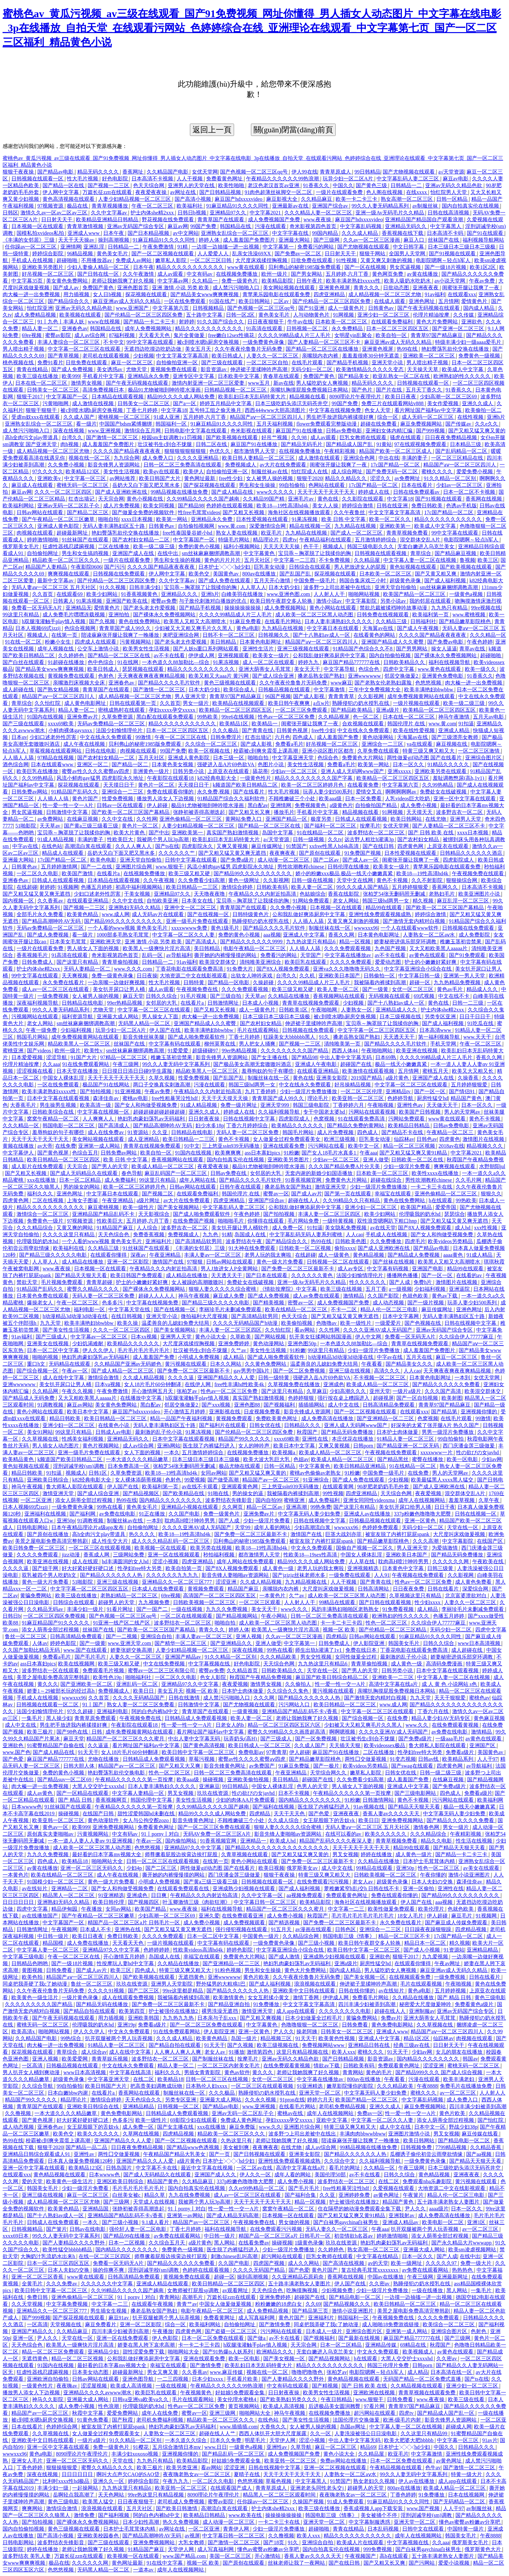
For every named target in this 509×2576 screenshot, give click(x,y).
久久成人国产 (79, 417)
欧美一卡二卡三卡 (357, 199)
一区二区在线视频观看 (187, 1616)
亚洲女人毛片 (27, 2460)
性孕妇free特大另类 (140, 1568)
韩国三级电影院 (311, 1105)
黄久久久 (47, 1684)
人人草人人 (253, 587)
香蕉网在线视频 (484, 499)
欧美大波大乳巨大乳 (267, 1459)
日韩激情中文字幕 (67, 812)
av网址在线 (183, 192)
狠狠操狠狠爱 (62, 2467)
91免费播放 (266, 2004)
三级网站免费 (129, 1554)
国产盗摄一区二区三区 (231, 2331)
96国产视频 (278, 696)
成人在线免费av (106, 1132)
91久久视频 (113, 587)
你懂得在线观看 (266, 1221)
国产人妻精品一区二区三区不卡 (325, 342)
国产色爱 (14, 1759)
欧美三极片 (40, 1732)
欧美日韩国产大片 (160, 478)
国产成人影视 (309, 696)
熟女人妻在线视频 (237, 533)
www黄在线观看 (246, 267)
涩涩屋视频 (94, 2386)
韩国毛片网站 (33, 1037)
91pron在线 (292, 2099)
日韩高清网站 (374, 1588)
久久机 (307, 975)
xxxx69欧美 (61, 723)
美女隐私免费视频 (346, 1227)
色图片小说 (271, 764)
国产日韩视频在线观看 (260, 2154)
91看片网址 (120, 1609)
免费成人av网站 (134, 260)
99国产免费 (203, 226)
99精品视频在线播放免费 (180, 492)
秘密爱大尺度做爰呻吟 (426, 2004)
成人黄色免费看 (474, 1582)
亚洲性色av (410, 1105)
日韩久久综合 (162, 996)
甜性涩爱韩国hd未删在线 (147, 1813)
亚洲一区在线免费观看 (123, 2338)
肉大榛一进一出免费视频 (32, 294)
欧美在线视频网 (77, 1663)
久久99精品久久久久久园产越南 (128, 2290)
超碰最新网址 (72, 533)
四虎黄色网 (411, 846)
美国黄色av (226, 573)
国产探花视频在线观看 (210, 485)
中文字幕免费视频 (67, 2304)
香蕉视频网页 (111, 1800)
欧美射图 (451, 1398)
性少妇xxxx (428, 1602)
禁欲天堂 (28, 1282)
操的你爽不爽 (109, 2270)
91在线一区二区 (24, 642)
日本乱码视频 (383, 2529)
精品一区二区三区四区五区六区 (285, 1725)
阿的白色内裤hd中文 (155, 1711)
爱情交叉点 (369, 791)
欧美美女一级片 (271, 655)
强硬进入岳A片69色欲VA (226, 764)
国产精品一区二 (130, 764)
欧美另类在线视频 (211, 1548)
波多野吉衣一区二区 (460, 812)
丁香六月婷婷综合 (247, 1125)
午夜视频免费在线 (197, 989)
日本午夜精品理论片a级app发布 (88, 1527)
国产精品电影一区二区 (464, 2140)
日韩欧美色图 (351, 1241)
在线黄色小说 (114, 1425)
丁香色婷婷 (30, 2467)
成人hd (463, 1227)
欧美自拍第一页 (184, 1568)
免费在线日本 (361, 1650)
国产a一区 (185, 403)
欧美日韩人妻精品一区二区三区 (259, 458)
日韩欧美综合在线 (53, 1112)
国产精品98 (191, 505)
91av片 (490, 2440)
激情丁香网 (306, 1997)
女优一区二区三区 (413, 989)
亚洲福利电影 (113, 1711)
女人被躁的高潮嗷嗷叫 (198, 1282)
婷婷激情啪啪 (43, 539)
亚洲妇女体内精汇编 (390, 430)
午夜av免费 (482, 281)
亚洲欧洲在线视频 (374, 2392)
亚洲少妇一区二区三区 (384, 315)
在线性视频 (471, 417)
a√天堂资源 (451, 172)
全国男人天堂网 (408, 253)
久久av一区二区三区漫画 (372, 240)
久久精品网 (45, 1391)
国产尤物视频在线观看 (409, 172)
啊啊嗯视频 (342, 1732)
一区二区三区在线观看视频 (100, 1548)
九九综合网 (127, 458)
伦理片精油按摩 (432, 315)
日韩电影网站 (33, 1527)
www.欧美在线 (246, 2515)
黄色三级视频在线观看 (230, 682)
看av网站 (305, 1330)
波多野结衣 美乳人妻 (27, 2556)
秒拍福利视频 (219, 1554)
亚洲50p (66, 1520)
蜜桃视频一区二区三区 (124, 417)
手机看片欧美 (243, 2379)
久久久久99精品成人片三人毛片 (295, 335)
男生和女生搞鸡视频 (86, 553)
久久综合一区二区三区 (211, 744)
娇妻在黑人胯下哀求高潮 (147, 2345)
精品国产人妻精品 (46, 567)
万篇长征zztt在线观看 (107, 192)
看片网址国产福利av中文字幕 (428, 410)
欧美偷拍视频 (297, 1323)
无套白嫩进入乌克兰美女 (426, 546)
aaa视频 (271, 934)
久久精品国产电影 (168, 172)
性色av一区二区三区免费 (287, 717)
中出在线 (389, 458)
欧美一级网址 (407, 2263)
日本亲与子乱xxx (217, 2018)
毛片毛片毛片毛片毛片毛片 (363, 1915)
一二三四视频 (173, 2379)
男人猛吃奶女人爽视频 (322, 383)
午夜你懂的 (433, 1875)
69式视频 (425, 996)
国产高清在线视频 (344, 2263)
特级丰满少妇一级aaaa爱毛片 (469, 342)
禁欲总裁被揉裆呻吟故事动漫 (394, 608)
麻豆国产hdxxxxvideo (239, 199)
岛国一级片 (244, 2038)
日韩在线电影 (101, 751)
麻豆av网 (178, 226)
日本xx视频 (144, 1336)
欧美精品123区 (83, 471)
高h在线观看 (394, 2556)
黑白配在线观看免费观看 (165, 717)
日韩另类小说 (189, 771)
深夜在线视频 (69, 430)
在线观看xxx (462, 294)
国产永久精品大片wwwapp (462, 2242)
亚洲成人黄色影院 (58, 526)
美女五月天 (198, 349)
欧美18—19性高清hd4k (283, 505)
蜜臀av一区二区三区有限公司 (162, 1670)
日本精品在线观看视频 (118, 396)
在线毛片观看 (308, 362)
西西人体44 (345, 1050)
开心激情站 (268, 2556)
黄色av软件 (237, 2072)
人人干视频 (190, 178)
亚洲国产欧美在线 (127, 601)
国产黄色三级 (372, 185)
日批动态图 (396, 287)
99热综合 (71, 2038)
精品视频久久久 (485, 1146)
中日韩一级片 (53, 1936)
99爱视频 (194, 1479)
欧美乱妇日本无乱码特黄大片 (252, 396)
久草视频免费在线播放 (294, 1384)
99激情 (143, 737)
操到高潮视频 (114, 240)
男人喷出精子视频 (24, 349)
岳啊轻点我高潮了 (74, 2494)
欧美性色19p (108, 1677)
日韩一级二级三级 (441, 1772)
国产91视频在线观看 (453, 253)
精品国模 (54, 1943)
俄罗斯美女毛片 (21, 546)
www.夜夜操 (318, 219)
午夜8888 (427, 2086)
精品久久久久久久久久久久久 (190, 267)
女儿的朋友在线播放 (460, 2052)
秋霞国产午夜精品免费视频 (261, 1677)
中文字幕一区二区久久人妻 (184, 934)
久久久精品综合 (35, 1227)
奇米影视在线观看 (251, 430)
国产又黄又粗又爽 (436, 573)
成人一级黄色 (334, 1255)
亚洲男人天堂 (466, 819)
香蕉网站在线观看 (139, 2093)
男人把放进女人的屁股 (360, 567)
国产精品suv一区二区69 (65, 1779)
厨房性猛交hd (432, 1098)
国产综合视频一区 (38, 1370)
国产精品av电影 (56, 172)
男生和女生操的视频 (178, 560)
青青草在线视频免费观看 (311, 1003)
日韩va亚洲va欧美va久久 (141, 2399)
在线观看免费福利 (392, 321)
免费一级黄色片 (240, 281)
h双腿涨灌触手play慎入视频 (54, 621)
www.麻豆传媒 (227, 2372)
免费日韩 (38, 2297)
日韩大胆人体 (79, 1766)
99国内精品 (325, 233)
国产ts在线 (167, 846)
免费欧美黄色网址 (277, 1418)
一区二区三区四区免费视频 (55, 1616)
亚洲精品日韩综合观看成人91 (37, 2154)
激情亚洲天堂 (331, 1187)
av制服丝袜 (425, 206)
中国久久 (343, 185)
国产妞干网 (45, 1568)
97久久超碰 (80, 1711)
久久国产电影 (184, 1514)
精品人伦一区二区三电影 (389, 1309)
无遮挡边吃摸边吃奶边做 (153, 349)
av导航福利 (179, 955)
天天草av (50, 825)
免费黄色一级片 (46, 1221)
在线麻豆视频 (83, 819)
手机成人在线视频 (32, 260)
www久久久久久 (275, 492)
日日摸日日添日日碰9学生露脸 (137, 1071)
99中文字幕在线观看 (151, 342)
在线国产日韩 (98, 1813)
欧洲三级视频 (340, 1139)
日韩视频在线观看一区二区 (48, 1704)
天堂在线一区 (463, 1527)
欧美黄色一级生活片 (35, 1997)
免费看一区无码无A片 (37, 608)
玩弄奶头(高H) (241, 1738)
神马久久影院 (48, 2399)
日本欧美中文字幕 (239, 376)
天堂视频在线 (66, 2324)
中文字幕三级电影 (24, 1956)
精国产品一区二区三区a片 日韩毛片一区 (134, 1922)
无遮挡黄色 (191, 1977)
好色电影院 (115, 178)
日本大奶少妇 (284, 587)
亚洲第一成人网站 (99, 1146)
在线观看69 (70, 594)
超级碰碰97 (205, 1050)
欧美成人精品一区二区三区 (163, 1166)
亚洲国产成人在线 (133, 553)
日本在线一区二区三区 (41, 383)
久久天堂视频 (27, 2304)
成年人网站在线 (198, 1180)
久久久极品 (226, 730)
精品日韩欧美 (65, 1418)
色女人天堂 (378, 410)
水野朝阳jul (492, 1166)
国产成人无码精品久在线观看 (84, 1173)
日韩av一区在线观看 (120, 805)
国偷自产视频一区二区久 (365, 1548)
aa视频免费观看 (304, 1895)
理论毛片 (318, 1098)
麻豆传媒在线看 (480, 2133)
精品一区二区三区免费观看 (53, 2351)
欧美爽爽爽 (228, 1152)
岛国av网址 (353, 2426)
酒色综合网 (16, 764)
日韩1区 (98, 1473)
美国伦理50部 (331, 2174)
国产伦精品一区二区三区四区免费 (332, 301)
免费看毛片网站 (371, 1997)
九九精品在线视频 (355, 526)
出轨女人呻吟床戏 (252, 975)
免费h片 (423, 1282)
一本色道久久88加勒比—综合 (176, 662)
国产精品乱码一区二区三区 (234, 2454)
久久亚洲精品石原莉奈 (298, 2277)
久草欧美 (241, 1336)
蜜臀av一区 (276, 1193)
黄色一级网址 (244, 880)
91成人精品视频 (56, 839)
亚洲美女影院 (332, 1078)
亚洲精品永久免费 (149, 376)
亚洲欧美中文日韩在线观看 (304, 1990)
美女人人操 (326, 505)
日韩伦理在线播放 (349, 866)
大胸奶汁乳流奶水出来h (48, 2256)
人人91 (382, 1575)
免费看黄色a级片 (475, 2004)
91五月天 (282, 1929)
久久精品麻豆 (317, 199)
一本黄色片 (273, 1595)
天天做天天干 (443, 1105)
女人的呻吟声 (254, 1445)
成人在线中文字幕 (64, 1377)
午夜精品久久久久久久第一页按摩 (134, 1779)
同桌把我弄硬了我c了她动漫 (35, 1984)
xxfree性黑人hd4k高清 (334, 846)
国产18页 (274, 2542)
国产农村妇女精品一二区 (141, 539)
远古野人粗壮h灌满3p (369, 839)
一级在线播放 (428, 2290)
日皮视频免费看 (262, 1411)
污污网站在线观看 (453, 1800)
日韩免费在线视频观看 (383, 614)
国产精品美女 (354, 376)
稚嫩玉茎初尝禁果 (461, 941)
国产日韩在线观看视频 (385, 1602)
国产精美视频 (269, 1302)
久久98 (299, 437)
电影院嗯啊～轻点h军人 (444, 260)
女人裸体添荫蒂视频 (139, 1479)
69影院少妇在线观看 (194, 2120)
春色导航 (131, 1173)
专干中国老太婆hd (324, 1112)
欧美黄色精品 (83, 914)
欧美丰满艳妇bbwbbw (429, 689)
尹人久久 (283, 2031)
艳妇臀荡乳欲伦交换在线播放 (455, 349)
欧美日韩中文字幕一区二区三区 (199, 1752)
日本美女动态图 (91, 2372)
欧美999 (71, 376)
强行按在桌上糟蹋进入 (344, 1398)
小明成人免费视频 (199, 1357)
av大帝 (45, 1146)
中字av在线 (25, 846)
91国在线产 (222, 301)
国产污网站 (422, 2563)
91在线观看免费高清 (362, 1118)
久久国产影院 (383, 1296)
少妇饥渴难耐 (88, 1343)
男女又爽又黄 (163, 2372)
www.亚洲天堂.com (130, 1643)
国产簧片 (56, 2229)
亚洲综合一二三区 (383, 744)
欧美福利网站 (19, 505)
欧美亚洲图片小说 (479, 894)
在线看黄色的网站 (375, 635)
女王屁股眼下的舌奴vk (329, 1820)
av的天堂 (378, 2263)
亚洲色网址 (422, 301)
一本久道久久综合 (186, 2440)
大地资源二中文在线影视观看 (194, 975)
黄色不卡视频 (393, 880)
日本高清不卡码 (446, 233)
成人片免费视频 (122, 505)
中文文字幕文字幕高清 (182, 355)
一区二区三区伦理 (362, 1091)
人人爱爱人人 (213, 253)
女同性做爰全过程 (356, 1657)
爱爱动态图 (388, 962)
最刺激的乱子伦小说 (159, 1432)
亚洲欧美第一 (395, 526)
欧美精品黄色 (19, 1459)
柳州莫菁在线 (220, 1043)
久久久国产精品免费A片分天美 (344, 1166)
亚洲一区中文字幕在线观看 (465, 798)
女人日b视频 (108, 294)
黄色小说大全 (211, 1336)
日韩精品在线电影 (83, 1003)
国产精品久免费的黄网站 (356, 1125)
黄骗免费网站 (36, 1595)
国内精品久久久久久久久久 (171, 1500)
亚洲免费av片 (83, 717)
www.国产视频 (423, 2508)
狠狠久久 (491, 1193)
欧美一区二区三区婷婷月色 (313, 785)
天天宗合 (78, 1166)
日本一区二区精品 (80, 1180)
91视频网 (68, 887)
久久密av (380, 2283)
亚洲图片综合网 (134, 866)
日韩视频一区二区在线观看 (338, 1261)
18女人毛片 (411, 1915)
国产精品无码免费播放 (347, 1432)
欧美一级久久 (481, 669)
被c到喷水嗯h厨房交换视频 (208, 342)
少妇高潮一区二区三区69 (449, 396)
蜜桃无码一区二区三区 (83, 485)
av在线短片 (35, 1888)
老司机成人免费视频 (181, 2501)
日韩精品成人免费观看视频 (196, 1718)
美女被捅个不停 (379, 2515)
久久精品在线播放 (289, 996)
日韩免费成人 (38, 962)
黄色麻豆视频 (489, 1718)
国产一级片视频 (426, 1302)
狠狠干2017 (30, 396)
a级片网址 (149, 1200)
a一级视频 (400, 1289)
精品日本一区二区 (425, 1943)
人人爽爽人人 (98, 1118)
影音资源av (214, 369)
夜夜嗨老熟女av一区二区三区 (197, 2474)
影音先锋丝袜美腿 (144, 1037)
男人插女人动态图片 (56, 1445)
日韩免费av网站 (30, 791)
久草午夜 (489, 1500)
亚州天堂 (379, 1391)
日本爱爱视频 (27, 1057)
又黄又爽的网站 (75, 1227)
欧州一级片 (275, 274)
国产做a (257, 2338)
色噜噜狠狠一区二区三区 (310, 2024)
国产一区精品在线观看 (83, 1793)
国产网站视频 (271, 1336)
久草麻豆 (316, 1391)
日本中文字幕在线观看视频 (59, 1098)
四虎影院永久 (198, 846)
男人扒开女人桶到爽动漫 (32, 2072)
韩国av (470, 2059)
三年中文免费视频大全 (375, 689)
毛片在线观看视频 (421, 1984)
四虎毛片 (415, 1241)
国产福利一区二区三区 (330, 825)
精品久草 (155, 2195)
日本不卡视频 (294, 1793)
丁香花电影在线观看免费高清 (189, 969)
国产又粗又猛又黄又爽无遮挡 (232, 853)
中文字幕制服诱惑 (370, 2522)
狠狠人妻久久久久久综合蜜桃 (223, 1289)
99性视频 (333, 1493)
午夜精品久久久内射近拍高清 (263, 894)
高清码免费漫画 (445, 1663)
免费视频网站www (324, 2045)
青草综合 (421, 553)
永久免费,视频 (214, 791)
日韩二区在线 (212, 444)
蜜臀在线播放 (428, 1459)
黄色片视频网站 (101, 1445)
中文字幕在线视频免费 (335, 410)
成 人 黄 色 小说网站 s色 (450, 1684)
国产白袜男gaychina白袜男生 (346, 2222)
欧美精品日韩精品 (409, 1125)
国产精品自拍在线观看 (90, 2011)
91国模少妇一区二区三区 (56, 1881)
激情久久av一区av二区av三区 (54, 212)
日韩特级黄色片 (251, 914)
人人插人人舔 (19, 757)
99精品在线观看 (337, 1602)
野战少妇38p (463, 2127)
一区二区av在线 (255, 2168)
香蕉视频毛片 (33, 955)
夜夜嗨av (67, 2386)
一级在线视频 (187, 1609)
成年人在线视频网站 (422, 1500)
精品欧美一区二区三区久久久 (66, 560)
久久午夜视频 (159, 880)
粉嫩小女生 (58, 642)
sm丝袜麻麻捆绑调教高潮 (211, 553)
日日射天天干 (57, 219)
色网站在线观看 (327, 485)
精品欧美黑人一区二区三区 (79, 1043)
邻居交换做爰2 (401, 676)
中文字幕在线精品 (377, 2256)
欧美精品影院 (278, 281)
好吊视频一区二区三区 (48, 274)
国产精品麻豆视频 (456, 553)
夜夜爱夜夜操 (151, 192)
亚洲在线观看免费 (284, 1146)
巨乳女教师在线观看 (364, 437)
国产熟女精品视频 (58, 689)
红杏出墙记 (82, 499)
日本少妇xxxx (208, 2379)
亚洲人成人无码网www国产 (353, 771)
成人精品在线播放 (83, 1261)
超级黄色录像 (406, 580)
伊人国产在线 (165, 1030)
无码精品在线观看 (70, 1364)
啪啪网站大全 (108, 1861)
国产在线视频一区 (208, 914)
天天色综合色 (114, 1234)
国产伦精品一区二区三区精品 (393, 1629)
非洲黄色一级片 (151, 771)
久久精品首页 (243, 1670)
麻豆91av (119, 2317)
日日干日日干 (475, 1016)
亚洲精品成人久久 (397, 1009)
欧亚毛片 (272, 533)
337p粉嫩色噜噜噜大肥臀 (423, 1514)
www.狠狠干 (170, 866)
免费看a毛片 (289, 744)
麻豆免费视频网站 (421, 424)
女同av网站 (213, 1473)
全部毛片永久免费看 (41, 914)
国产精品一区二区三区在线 (119, 655)
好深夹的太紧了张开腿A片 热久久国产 (435, 1425)
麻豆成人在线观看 (32, 485)
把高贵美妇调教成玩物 (156, 2086)
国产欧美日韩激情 (177, 2508)
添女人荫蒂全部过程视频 (84, 1500)
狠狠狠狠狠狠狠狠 (185, 451)
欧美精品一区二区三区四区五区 (236, 710)
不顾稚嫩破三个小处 (292, 798)
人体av (39, 1643)
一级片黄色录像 (80, 1997)
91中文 (192, 1146)
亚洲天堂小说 (388, 362)
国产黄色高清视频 (204, 1745)
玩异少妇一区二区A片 (349, 178)
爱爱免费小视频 (475, 471)
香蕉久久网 (341, 934)
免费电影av (251, 1752)
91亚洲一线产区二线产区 (122, 1623)
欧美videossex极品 (385, 1745)
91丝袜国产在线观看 (86, 539)
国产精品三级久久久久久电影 (53, 1255)
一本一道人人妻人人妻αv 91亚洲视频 (90, 1841)
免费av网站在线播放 (344, 2460)
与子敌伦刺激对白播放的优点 (213, 601)
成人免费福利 (121, 1180)
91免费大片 (240, 969)
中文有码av (200, 274)
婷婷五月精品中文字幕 (226, 403)
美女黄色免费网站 (67, 281)
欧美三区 (488, 560)
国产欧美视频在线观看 (232, 437)
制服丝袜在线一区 (330, 928)
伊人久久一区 (256, 2174)
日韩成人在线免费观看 (53, 2222)
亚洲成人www (84, 233)
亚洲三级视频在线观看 (303, 648)
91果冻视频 (305, 519)
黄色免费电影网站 (392, 2024)
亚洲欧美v (49, 478)
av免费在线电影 (118, 1514)
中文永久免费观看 (312, 1548)
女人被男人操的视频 (270, 478)
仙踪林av (404, 1139)
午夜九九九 (176, 2481)
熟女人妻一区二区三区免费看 (141, 1704)
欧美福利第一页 (431, 614)
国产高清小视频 (193, 199)
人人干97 (487, 1759)
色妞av (301, 1459)
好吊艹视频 (275, 437)
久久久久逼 (181, 1377)
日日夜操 (147, 975)
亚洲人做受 (376, 1159)
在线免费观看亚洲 (243, 1915)
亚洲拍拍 (119, 614)
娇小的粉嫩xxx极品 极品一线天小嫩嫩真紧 (344, 873)
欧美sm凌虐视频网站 (472, 2249)
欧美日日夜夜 (401, 396)
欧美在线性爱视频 (414, 730)
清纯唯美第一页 (343, 1043)
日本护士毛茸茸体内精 (429, 1861)
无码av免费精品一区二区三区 (111, 723)
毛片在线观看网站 (258, 1030)
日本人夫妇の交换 (432, 1881)
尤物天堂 (137, 369)
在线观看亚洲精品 (88, 900)
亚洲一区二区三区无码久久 (92, 1868)
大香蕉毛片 (23, 1105)
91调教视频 (51, 1405)
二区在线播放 (114, 546)
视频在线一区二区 (89, 458)
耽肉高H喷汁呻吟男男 (191, 1520)
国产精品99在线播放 (127, 2236)
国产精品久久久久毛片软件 (170, 682)
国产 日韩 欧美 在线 (431, 832)
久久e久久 (487, 424)
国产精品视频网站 (237, 1616)
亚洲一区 (24, 2338)
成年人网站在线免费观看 (246, 1561)
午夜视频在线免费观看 (391, 1452)
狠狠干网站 (373, 253)
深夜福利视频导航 (38, 1003)
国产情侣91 (462, 1091)
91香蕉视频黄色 (140, 594)
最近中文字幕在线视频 (207, 2168)
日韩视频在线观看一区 (38, 178)
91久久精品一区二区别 (450, 478)
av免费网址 (407, 478)
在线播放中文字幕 (141, 1398)
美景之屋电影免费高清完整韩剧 (52, 1541)
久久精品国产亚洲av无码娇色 (128, 1364)
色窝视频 (325, 1118)
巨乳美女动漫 (270, 567)
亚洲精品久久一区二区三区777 (177, 1582)
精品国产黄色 (467, 1098)
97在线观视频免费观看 (421, 444)
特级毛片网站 (234, 539)
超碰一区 (420, 982)
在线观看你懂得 (109, 1255)
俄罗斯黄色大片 (483, 2549)
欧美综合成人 (239, 689)
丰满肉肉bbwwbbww (363, 2133)
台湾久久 (73, 437)
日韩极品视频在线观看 (284, 689)
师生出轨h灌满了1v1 (319, 1650)
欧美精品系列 (458, 1759)
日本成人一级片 (324, 2331)
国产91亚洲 (312, 308)
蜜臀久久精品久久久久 (93, 1289)
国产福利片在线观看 (223, 1425)
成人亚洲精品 (144, 1139)
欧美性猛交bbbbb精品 (68, 2249)
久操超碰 (264, 982)
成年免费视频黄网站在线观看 (421, 696)
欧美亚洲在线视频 (417, 1050)
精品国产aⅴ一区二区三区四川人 (267, 417)
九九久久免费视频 (227, 1609)
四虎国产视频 (269, 2263)
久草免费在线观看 (378, 751)
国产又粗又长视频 (244, 512)
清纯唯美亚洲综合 (261, 962)
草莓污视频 (202, 1759)
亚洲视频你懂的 (479, 1411)
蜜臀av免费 (164, 601)
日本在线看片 (417, 485)
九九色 (211, 1234)
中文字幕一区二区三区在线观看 (85, 349)
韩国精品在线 (236, 226)
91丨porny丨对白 (160, 1834)
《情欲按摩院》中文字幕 (289, 1289)
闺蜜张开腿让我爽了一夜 (471, 287)
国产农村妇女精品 (418, 839)
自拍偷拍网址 (43, 553)
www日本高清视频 (480, 1643)
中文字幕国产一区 (67, 396)
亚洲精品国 (96, 2208)
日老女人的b (230, 1725)
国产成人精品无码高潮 (233, 2215)
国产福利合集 (301, 2195)
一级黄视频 (245, 1711)
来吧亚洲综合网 (181, 635)
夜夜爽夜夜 (283, 853)
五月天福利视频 (275, 424)
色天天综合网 (149, 185)
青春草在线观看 (282, 376)
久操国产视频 (308, 2501)
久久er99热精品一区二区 (257, 2188)
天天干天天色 (290, 1813)
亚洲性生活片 (258, 648)
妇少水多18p (209, 1125)
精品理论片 (266, 539)
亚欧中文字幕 (332, 2120)
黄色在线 (328, 499)
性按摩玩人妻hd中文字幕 (126, 1963)
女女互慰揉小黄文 (269, 1997)
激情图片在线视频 (484, 1139)
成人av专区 (351, 1268)
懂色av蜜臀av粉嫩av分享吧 (470, 2522)
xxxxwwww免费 (189, 928)
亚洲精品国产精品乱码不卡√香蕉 (300, 1711)
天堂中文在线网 (355, 880)
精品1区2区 (417, 2038)
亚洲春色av (74, 328)
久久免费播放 (386, 1241)
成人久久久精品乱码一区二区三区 (171, 1541)
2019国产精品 (367, 1078)
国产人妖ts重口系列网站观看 (206, 648)
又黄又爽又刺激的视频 (387, 260)
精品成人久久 (482, 989)
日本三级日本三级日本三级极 (462, 246)
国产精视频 (325, 2386)
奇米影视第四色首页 (314, 226)
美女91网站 (40, 1432)
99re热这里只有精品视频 (156, 2494)
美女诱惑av (110, 369)
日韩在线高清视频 (449, 212)
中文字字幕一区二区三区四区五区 (377, 1030)
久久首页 (43, 594)
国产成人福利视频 (445, 580)
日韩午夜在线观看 (240, 1187)
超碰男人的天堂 (117, 1602)
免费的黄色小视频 (199, 546)
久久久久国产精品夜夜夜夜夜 (127, 451)
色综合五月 (85, 1152)
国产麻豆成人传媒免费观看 (457, 1922)
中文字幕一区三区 (85, 478)
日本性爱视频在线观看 (262, 519)
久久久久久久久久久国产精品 (295, 1050)
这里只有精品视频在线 (302, 2052)
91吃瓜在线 (481, 1023)
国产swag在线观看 (412, 1766)
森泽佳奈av (106, 1098)
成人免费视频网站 (285, 608)
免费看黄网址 (220, 2317)
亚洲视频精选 (363, 1568)
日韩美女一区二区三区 (53, 390)
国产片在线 (389, 390)
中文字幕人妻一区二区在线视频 (420, 560)
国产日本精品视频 (149, 233)
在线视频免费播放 (237, 274)
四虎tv (289, 539)
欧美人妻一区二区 (312, 887)
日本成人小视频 (261, 1003)
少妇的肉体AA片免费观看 (246, 1800)
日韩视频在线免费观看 (119, 573)
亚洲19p (127, 2024)
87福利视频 (122, 335)
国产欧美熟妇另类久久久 (289, 2399)
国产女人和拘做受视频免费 (146, 1105)
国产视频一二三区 (109, 185)
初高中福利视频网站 (140, 887)
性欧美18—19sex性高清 (310, 1554)
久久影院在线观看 (363, 499)
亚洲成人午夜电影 (316, 1064)
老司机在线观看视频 (106, 355)
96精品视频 (80, 253)
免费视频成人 (241, 464)
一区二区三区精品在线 (457, 458)
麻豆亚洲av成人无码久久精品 (127, 301)
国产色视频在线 (423, 1323)
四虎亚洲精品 (330, 294)
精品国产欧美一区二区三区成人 (396, 451)
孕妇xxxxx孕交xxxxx (173, 710)
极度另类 (322, 819)
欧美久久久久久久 (386, 1834)
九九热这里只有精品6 (311, 941)
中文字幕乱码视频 (361, 226)
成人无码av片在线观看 (158, 914)
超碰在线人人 (304, 1200)
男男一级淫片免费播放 (448, 1432)
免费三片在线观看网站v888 (393, 403)
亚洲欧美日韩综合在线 (93, 2106)
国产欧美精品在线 (184, 1493)
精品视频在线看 (308, 396)
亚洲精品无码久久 (406, 226)
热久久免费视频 (181, 2522)
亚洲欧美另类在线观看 (441, 771)
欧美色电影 (104, 860)
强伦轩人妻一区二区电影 (138, 2229)
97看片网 (375, 2406)
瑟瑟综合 (454, 1214)
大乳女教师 (191, 2542)
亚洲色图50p (302, 1343)
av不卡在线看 (170, 655)
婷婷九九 (309, 662)
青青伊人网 (236, 2529)
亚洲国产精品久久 (32, 2331)
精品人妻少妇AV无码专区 (441, 1718)
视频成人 (334, 546)
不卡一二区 (344, 1309)
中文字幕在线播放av (348, 955)
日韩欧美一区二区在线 (417, 1159)
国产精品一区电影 (229, 982)
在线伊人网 (198, 1384)
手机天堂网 (443, 1043)
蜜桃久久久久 (437, 471)
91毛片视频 (194, 996)
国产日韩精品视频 (220, 192)
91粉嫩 (291, 1152)
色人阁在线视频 (385, 192)
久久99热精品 (38, 778)
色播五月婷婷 (97, 887)
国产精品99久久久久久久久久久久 (253, 873)
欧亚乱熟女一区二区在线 (402, 376)
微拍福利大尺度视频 (205, 1316)
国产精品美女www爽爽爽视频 (205, 294)
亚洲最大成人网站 (118, 1016)
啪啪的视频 (45, 1357)
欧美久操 (128, 1323)
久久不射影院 (427, 880)
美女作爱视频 (443, 403)
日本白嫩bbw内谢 (68, 2093)
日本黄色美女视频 (173, 764)
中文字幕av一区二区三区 (99, 1336)
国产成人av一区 (361, 860)
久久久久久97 (442, 2263)
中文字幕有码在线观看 (175, 1043)
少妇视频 (143, 355)
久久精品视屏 (334, 717)
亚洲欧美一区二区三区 (429, 355)
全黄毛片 (33, 2283)
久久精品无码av (45, 1609)
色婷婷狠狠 (301, 1398)
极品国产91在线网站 (106, 1084)
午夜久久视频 (78, 1391)
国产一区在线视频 (365, 267)
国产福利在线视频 (274, 1806)
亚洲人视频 (249, 1636)
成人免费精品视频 (35, 315)
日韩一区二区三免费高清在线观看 (183, 464)
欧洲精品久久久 (275, 2351)
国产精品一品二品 (87, 2147)
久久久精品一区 (488, 635)
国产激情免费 (275, 2324)
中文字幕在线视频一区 (103, 1112)
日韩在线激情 (184, 1697)
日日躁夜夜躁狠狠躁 (428, 1929)
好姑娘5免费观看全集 (240, 2392)
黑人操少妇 (59, 1718)
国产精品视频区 (141, 1493)
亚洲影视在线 (225, 1411)
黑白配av (258, 805)
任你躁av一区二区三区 (31, 246)
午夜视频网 (64, 1929)
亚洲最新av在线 (290, 206)
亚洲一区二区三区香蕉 (38, 2277)
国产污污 (114, 567)
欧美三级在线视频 (341, 1289)
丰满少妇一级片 (86, 1609)
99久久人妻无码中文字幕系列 (176, 1064)
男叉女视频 (181, 1793)
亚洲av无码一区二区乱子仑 (69, 505)
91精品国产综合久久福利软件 (231, 798)
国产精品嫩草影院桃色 (465, 621)
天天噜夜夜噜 (210, 894)
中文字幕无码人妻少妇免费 (309, 1514)
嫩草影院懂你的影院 (351, 2086)
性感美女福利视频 (83, 1439)
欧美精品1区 (234, 723)
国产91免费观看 (468, 955)
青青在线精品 (33, 369)
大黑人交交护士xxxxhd (98, 1786)
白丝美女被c (127, 2195)
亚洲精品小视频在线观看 (190, 1507)
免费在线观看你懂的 (171, 791)
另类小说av (393, 601)
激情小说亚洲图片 (469, 1875)
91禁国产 (296, 846)
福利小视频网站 (242, 546)
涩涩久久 (381, 478)
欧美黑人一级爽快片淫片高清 (157, 948)
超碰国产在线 (356, 1064)
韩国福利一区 (171, 424)
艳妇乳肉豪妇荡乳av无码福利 (152, 1118)
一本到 (462, 1377)
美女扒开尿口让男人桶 (119, 989)
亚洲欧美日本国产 (339, 975)
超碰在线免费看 (379, 424)
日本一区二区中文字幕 (53, 1350)
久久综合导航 (38, 2086)
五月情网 (448, 301)
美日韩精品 (223, 642)
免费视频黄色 (311, 805)
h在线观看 (441, 1200)
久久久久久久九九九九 (172, 1575)
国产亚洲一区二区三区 (458, 328)
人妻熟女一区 (357, 1009)
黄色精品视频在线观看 (60, 2174)
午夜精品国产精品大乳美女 (175, 2154)
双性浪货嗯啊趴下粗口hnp (387, 1221)
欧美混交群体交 (218, 962)
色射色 (106, 676)
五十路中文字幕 (205, 315)
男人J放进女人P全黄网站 (230, 1268)
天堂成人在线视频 (154, 2202)
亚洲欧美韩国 (144, 2018)
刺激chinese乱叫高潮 (235, 2256)
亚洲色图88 (247, 1405)
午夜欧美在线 (488, 1561)
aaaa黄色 (453, 1255)
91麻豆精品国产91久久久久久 (56, 1623)
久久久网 (265, 1697)
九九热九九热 (179, 2018)
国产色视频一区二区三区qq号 (254, 172)
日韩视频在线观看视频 (381, 553)
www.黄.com (232, 526)
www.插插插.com (238, 2426)
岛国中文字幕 (278, 832)
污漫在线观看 (271, 226)
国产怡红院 (491, 2120)
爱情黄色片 (475, 301)
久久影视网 (371, 696)
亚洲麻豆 (209, 1786)
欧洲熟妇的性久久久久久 (462, 376)
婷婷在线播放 (377, 1854)
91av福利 (435, 294)
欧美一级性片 (139, 1207)
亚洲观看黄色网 (240, 1486)
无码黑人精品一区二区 (144, 1023)
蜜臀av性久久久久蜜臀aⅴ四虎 (96, 771)
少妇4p (134, 1868)
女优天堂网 (205, 172)
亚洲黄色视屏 (335, 287)
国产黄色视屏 (53, 1152)
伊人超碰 (158, 805)
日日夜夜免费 (409, 1588)
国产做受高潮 (223, 1479)
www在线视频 (104, 321)
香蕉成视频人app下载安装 (373, 2508)
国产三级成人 (52, 1336)
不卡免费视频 (335, 560)
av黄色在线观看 (428, 955)
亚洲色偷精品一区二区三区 (191, 819)
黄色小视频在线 (145, 499)
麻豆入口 (414, 240)
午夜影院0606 (86, 567)
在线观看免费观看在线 (183, 1888)
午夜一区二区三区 (152, 206)
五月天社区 (257, 560)
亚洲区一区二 (93, 764)
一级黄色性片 (256, 778)
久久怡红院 (48, 703)
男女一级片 (196, 703)
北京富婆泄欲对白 (466, 1595)
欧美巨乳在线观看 (306, 962)
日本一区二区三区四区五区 (398, 328)
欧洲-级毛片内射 (402, 2420)
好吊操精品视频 (353, 1084)
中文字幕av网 (173, 281)
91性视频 (347, 260)
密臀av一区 (301, 1302)
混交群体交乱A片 (420, 539)
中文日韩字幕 (409, 246)
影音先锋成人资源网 (308, 1411)
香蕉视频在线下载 (403, 233)
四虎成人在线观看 (96, 642)
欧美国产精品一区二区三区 (415, 594)
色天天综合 (295, 1316)
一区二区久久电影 (38, 873)
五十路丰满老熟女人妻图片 (449, 2202)
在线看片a (109, 873)
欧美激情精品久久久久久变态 (370, 369)
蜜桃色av (479, 1697)
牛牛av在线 (300, 321)
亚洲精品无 (79, 608)
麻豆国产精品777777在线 (352, 662)
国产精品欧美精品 (352, 710)
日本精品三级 (466, 444)
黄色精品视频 (369, 1255)
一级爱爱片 (388, 1323)
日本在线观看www (53, 764)
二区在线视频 (48, 1200)
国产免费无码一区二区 (392, 471)
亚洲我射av (402, 2215)
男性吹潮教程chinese (301, 866)
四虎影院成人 (459, 860)
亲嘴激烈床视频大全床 (79, 682)
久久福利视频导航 (279, 1112)
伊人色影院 (165, 2338)
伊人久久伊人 (98, 1350)
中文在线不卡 (454, 996)
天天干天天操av (76, 240)
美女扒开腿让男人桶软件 (240, 1227)
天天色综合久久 (144, 2099)
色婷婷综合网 (62, 2426)
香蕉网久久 (445, 887)
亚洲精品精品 (483, 1950)
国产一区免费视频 (316, 1738)
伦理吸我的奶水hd (420, 1214)
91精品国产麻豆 (115, 1227)
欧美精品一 (265, 723)
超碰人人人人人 (157, 1296)
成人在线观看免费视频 (128, 1997)
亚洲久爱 (209, 1915)
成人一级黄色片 (347, 308)
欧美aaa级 (330, 798)
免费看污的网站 (316, 246)
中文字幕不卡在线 (157, 2168)
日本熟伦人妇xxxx (207, 2086)
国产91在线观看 (485, 233)
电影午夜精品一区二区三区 (255, 948)
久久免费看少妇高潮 (202, 880)
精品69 (368, 2447)
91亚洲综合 (316, 1479)
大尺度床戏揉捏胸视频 (262, 260)
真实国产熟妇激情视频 (233, 832)
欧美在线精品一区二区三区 (297, 1309)
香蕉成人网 (97, 1554)
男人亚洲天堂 (191, 696)
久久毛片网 (469, 1180)
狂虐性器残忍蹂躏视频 (69, 546)
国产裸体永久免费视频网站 (165, 614)
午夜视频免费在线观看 (478, 873)
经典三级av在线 (412, 2045)
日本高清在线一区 (451, 2372)
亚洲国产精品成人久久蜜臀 (393, 642)
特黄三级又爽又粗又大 (429, 751)
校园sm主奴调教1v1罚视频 (173, 437)
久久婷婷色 (71, 655)
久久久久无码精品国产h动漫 (246, 1323)
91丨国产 (93, 1704)
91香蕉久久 (316, 185)
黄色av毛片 (450, 989)
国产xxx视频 (216, 1405)
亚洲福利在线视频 (45, 1514)
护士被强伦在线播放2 (174, 2011)
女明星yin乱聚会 (353, 335)
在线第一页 (65, 635)
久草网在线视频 (141, 2133)
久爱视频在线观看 (394, 2188)
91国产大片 (84, 1057)
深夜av (138, 1255)
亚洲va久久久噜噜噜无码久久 (347, 969)
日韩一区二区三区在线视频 (217, 2079)
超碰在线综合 (386, 1180)
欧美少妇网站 (102, 594)
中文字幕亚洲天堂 (293, 757)
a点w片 (321, 703)
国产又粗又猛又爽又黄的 (476, 430)
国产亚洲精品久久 (231, 1643)
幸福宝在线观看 (393, 1193)
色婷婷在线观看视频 (230, 505)
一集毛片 (32, 1718)
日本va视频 (108, 1384)
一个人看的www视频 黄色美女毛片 (128, 928)
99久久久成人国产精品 (363, 887)
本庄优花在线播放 (353, 1439)
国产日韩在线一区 (98, 274)
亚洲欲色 (472, 321)
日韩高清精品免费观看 (389, 1405)
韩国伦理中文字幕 (151, 1800)
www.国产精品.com (185, 2556)
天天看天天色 (155, 335)
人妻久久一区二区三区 (273, 355)
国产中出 (159, 832)
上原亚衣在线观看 (228, 771)
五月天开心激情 (273, 580)
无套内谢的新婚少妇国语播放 (319, 1173)
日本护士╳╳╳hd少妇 (225, 567)
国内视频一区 (19, 900)
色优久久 (220, 451)
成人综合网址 (347, 471)
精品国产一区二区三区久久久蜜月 (126, 1738)
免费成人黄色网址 (241, 2120)
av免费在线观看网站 (178, 2236)
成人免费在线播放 (88, 1943)
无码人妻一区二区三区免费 (248, 1132)
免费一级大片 (476, 2263)
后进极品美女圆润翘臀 (335, 2406)
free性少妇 (231, 478)
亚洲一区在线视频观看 (174, 1554)
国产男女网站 (307, 274)
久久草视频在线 (40, 1439)
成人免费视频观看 (244, 1922)
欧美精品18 (75, 1861)
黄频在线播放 (19, 1146)
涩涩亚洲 (227, 1582)
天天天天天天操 (282, 546)
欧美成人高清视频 (131, 2386)
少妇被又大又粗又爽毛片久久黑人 (194, 628)
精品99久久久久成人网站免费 (181, 396)
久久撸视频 (18, 2113)
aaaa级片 (439, 2208)
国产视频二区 (158, 1193)
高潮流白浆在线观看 (89, 846)
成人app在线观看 (296, 2011)
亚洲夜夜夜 (426, 287)
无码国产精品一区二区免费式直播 (422, 2379)
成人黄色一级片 (414, 1854)
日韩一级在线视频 (313, 880)
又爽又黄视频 (233, 846)
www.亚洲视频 (105, 430)
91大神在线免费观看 (253, 1248)
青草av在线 (472, 648)
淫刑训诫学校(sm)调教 (79, 1466)
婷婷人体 (210, 240)
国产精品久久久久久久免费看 (446, 1384)
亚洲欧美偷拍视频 (248, 1779)
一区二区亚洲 (36, 1500)
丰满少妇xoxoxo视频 (135, 2454)
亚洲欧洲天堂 (106, 941)
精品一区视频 (355, 941)
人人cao (354, 1234)
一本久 (172, 1452)
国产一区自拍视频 (417, 1398)
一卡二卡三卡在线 (432, 1187)
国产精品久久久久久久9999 (252, 941)
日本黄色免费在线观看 (43, 1296)
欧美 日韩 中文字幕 (344, 519)
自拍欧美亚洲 (163, 900)
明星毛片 (256, 2440)
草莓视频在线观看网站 (56, 751)
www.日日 (215, 2447)
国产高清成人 (201, 941)
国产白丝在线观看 (24, 662)
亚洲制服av (422, 2011)
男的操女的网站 (82, 1187)
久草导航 (302, 2447)
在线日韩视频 (127, 1316)
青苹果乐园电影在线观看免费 (276, 294)
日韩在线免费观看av (417, 492)
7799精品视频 (451, 2147)
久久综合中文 (340, 2161)
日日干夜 (444, 1507)
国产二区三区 (161, 1868)
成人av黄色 (40, 1793)
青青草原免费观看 (95, 1718)
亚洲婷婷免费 (355, 2195)
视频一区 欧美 (339, 1629)
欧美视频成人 (419, 2351)
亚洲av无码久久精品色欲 (454, 185)
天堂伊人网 (283, 2440)
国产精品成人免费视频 (414, 1255)
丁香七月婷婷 (142, 410)
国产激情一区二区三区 (112, 437)
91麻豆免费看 (246, 621)
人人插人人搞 (53, 798)
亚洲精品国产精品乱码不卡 (104, 1214)
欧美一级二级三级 (154, 546)
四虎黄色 (449, 1139)
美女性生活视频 (122, 471)
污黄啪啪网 (56, 403)
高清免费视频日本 (103, 390)
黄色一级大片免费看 (280, 1261)
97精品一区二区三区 (124, 1057)
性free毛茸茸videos (199, 512)
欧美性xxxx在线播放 (436, 1173)
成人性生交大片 (110, 1541)
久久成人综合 (284, 1820)
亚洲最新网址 (453, 2277)
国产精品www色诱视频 (194, 2147)
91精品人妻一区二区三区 (406, 1439)
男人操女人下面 (161, 1016)
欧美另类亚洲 (182, 2467)
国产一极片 (327, 1766)
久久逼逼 (99, 1745)
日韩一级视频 (309, 839)
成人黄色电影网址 (85, 703)
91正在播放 (152, 1514)
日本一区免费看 (364, 798)
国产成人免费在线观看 (225, 580)
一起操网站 (85, 2488)
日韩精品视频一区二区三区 (236, 390)
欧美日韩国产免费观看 (137, 1275)
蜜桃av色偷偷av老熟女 (316, 1473)
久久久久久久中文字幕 (107, 2283)
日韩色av (426, 1139)
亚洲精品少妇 (104, 2351)
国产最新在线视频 (359, 2338)
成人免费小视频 (419, 805)
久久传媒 (464, 315)
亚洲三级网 (223, 2413)
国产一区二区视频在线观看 (163, 253)
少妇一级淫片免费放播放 (309, 1091)
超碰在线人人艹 (218, 2433)
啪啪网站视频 (364, 594)
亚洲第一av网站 (185, 2215)
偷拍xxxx (344, 1248)
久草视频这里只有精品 (415, 1595)
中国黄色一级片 (261, 1936)
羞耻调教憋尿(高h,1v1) (459, 778)
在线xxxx (417, 192)
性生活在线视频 (474, 1841)
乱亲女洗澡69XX (252, 253)
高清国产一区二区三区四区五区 (220, 1595)
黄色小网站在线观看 (333, 608)
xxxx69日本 (16, 2236)
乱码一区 (153, 955)
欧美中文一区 (364, 1146)
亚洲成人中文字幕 (304, 934)
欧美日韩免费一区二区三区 (34, 1548)
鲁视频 (467, 560)
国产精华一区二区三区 (181, 1643)
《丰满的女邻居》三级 (29, 240)
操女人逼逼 (444, 648)
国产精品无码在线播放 (102, 2004)
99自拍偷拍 (292, 485)
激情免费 (85, 2515)
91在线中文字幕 (165, 2563)
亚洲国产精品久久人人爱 (226, 1377)
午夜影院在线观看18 (171, 778)
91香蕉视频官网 (304, 1180)
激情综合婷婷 (237, 887)
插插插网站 (312, 1405)
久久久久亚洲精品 (198, 458)
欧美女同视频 (159, 505)
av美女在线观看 (481, 1868)
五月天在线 (419, 1357)
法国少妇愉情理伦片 (120, 730)
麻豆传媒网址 (267, 846)
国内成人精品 (479, 308)
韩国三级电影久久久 (371, 546)
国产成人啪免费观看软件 (197, 1037)
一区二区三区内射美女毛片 (229, 2065)
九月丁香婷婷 (261, 1091)
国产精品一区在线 (64, 185)
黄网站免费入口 (244, 819)
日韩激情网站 (379, 1800)
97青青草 (276, 1752)
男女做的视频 (295, 2222)
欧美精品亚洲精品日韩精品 (108, 219)
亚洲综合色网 (359, 458)
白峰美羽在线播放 (242, 594)
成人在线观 (85, 1561)
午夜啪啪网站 (377, 1050)
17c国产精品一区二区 (396, 464)
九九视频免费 (154, 1602)
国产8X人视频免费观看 (283, 969)
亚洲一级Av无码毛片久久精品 (390, 212)
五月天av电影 (489, 717)
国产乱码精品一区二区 (462, 451)
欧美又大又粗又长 (473, 1071)
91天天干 (88, 1752)
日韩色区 (346, 1929)
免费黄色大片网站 (363, 757)
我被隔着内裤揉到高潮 (380, 982)
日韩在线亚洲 (393, 505)
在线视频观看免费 (410, 1977)
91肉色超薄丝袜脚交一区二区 (278, 192)
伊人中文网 (368, 1336)
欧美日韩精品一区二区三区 (116, 1418)
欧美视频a (284, 1452)
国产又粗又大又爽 (180, 1766)
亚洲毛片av (301, 499)
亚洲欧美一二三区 (393, 1677)
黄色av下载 (445, 1296)
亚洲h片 (496, 417)
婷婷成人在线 (374, 492)
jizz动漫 (71, 1554)
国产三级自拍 (226, 996)
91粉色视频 (228, 1970)
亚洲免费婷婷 (234, 1343)
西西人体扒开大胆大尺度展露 (273, 2433)
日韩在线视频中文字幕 (249, 1118)
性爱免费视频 (118, 798)
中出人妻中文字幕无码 (346, 1057)
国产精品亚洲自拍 (229, 2004)
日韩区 (10, 212)
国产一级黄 (376, 989)
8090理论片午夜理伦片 (355, 396)
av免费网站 (50, 819)
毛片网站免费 (304, 1221)
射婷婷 (186, 321)
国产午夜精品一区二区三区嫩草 (59, 519)
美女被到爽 (236, 2147)
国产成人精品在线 (232, 492)
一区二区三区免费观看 (302, 710)
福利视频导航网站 (483, 240)
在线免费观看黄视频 (456, 1725)
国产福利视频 (114, 2515)
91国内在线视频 (46, 717)
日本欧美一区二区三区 (341, 321)
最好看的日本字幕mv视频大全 (107, 1854)
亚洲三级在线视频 (350, 1370)
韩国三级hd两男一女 (386, 900)
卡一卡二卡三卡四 (341, 1623)
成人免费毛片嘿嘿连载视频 (74, 614)
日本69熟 (386, 1057)
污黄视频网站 (136, 642)
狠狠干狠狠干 (42, 410)
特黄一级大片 (467, 2474)
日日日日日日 (19, 1902)
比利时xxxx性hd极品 (67, 2481)
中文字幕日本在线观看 (333, 628)
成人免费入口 (158, 458)
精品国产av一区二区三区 (271, 1479)
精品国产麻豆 (244, 1588)
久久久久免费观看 (351, 962)
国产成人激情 (284, 1956)
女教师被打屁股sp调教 (193, 2290)
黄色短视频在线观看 (414, 567)
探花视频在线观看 (146, 294)
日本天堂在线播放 (77, 1071)
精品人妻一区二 (40, 328)
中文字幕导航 (340, 669)
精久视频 (424, 900)
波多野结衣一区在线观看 (51, 1670)
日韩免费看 (59, 1970)
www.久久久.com (133, 969)
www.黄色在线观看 (440, 669)
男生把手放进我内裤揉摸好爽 (340, 417)
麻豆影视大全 (282, 199)
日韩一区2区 (241, 315)
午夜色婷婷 (480, 642)
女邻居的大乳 (162, 1003)
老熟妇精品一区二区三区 (129, 1595)
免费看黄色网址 (225, 178)
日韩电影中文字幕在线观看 (196, 430)
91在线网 (129, 662)
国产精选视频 (284, 1922)
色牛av (433, 2467)
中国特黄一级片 (466, 2529)
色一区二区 (366, 717)
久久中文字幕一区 (262, 1895)
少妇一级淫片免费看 (407, 1166)
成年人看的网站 (273, 1527)
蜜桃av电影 (135, 1098)
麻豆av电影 (456, 178)
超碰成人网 (459, 2426)
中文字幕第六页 (171, 308)
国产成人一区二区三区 (357, 533)
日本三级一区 (229, 757)
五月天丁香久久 (424, 390)
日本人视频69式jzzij (38, 628)
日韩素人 (63, 601)
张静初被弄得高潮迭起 (199, 812)
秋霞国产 (308, 1432)
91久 (324, 1037)
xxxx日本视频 (137, 519)
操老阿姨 (307, 2031)
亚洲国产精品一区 (287, 819)
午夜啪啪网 (324, 1009)
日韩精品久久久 (303, 1425)
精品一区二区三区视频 (409, 1146)
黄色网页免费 (388, 274)
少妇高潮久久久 (348, 1391)
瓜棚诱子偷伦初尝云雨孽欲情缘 (427, 2154)
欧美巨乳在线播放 (38, 771)
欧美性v (94, 1050)
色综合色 (369, 669)
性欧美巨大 (120, 839)
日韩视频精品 (208, 308)
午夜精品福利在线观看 (326, 539)
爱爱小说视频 (454, 2563)
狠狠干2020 (310, 478)
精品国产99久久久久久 (244, 1439)
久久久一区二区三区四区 (63, 492)
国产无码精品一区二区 (459, 2501)
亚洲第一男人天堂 (464, 975)
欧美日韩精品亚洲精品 (360, 1466)
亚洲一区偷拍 (419, 1888)
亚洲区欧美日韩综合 (121, 2181)
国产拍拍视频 (96, 1091)
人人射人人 (492, 2093)
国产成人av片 (306, 1193)
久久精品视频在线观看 (417, 2386)
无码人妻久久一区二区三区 (337, 2229)
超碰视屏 (383, 1398)
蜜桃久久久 (371, 2052)
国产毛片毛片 (91, 1657)
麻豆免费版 (242, 2127)
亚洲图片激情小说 (409, 2133)
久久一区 (321, 2433)
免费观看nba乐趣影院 (428, 2181)
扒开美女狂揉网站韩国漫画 (321, 1336)
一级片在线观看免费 (340, 192)
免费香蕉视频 (149, 1234)
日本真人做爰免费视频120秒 (81, 2161)
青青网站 (352, 2072)
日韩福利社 (423, 621)
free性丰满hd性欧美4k (239, 1384)
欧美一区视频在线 (209, 751)
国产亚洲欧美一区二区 (87, 1684)
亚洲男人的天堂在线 (192, 185)
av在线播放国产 (40, 1915)
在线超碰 (27, 887)
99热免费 (320, 1507)
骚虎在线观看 (406, 437)
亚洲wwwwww (365, 676)
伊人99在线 (304, 172)
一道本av (144, 2569)
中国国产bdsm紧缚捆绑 (126, 424)
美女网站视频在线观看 (289, 287)
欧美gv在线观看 (162, 471)
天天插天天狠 (345, 1745)
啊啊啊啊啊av (401, 791)
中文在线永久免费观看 (364, 730)
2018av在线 (451, 1146)
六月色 (282, 737)
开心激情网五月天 (152, 1391)
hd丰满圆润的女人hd (126, 1561)
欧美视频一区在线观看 (161, 1548)
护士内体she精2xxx (152, 212)
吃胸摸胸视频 (302, 2290)
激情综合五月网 (143, 430)
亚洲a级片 (388, 710)
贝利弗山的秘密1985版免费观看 (305, 267)
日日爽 (159, 1895)
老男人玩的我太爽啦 (268, 1255)
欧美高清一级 (96, 1105)
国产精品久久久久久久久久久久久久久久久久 (277, 1847)
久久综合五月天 (167, 2242)
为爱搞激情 (445, 1548)
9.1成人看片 (156, 2222)
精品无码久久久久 (98, 172)
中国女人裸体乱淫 (64, 1078)
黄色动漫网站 (378, 737)
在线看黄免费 (363, 785)
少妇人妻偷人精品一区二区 (98, 267)
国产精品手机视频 (348, 362)
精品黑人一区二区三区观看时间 (280, 2494)
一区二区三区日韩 (211, 260)
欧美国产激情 (78, 873)
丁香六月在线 (433, 1711)
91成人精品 (480, 1255)
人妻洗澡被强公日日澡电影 (366, 2433)
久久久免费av (62, 2283)
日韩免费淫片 (226, 737)
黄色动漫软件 (104, 1820)
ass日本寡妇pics (263, 1152)
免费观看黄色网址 (347, 1895)
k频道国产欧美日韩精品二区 (246, 785)
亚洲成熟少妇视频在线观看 (244, 1888)
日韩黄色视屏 (293, 730)
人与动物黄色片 (312, 315)
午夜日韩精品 (337, 2399)
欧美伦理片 (431, 1909)
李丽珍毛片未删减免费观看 (231, 1309)
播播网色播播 (403, 1275)
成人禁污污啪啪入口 (237, 287)
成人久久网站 (304, 2263)
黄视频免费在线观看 (174, 369)
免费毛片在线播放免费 (466, 2086)
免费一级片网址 (239, 1105)
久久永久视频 (261, 2099)
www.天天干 (477, 1037)
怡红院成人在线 (310, 471)
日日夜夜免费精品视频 (451, 437)
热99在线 (408, 349)
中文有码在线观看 (288, 2386)
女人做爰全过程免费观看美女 (287, 1139)
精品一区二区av (265, 1507)
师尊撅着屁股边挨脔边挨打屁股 (182, 1854)
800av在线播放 (259, 573)
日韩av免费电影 (344, 430)
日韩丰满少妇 (145, 587)
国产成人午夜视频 (418, 628)
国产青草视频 (64, 355)
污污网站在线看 (327, 1146)
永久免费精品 (347, 328)
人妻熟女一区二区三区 (170, 2433)
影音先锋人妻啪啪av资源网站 (236, 1575)
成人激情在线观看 (319, 458)
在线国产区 (490, 1541)
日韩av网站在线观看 (40, 512)
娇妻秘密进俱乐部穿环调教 (406, 941)
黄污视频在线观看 (186, 1364)
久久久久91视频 (106, 1990)
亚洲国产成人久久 (215, 2174)
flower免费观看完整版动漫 (327, 424)
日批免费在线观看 (312, 260)
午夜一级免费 (42, 1030)
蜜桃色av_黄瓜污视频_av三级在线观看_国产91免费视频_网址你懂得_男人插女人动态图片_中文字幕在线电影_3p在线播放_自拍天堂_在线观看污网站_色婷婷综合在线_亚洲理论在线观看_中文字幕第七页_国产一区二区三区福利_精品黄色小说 (252, 28)
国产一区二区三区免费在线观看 (215, 1827)
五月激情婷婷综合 (376, 539)
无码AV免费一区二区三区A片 (217, 1834)
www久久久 (295, 1609)
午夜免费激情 (159, 246)
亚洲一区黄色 (420, 1520)
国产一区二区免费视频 (299, 1370)
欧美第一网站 (172, 519)
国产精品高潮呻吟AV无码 (52, 921)
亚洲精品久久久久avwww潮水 (98, 2392)
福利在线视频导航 (449, 662)
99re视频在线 (486, 608)
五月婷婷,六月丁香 (348, 274)
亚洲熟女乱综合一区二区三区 (235, 233)
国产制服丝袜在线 (213, 2059)
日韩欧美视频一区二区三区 (205, 1602)
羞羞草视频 (462, 1500)
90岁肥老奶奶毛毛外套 (383, 1486)
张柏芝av (187, 1391)
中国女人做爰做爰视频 (226, 2304)
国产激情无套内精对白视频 (414, 921)
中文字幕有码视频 (388, 1268)
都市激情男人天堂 (255, 451)
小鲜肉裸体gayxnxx (70, 730)
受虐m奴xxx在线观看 (36, 417)
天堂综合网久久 (329, 1772)
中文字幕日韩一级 (419, 975)
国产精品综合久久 (69, 301)
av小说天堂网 (450, 281)
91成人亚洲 (167, 417)
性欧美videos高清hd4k (198, 1950)
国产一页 (220, 2154)
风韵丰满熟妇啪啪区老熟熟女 (345, 1609)
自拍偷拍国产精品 (376, 805)
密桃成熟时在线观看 (122, 710)
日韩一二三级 (468, 1003)
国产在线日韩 (379, 846)
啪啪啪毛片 (231, 1221)
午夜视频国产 (361, 2556)
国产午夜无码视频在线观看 (429, 308)
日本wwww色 (26, 1806)
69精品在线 (413, 2345)
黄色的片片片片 (223, 560)
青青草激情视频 (86, 226)
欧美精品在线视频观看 (239, 703)
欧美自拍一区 (392, 335)
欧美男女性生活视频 (147, 648)
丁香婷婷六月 (349, 1105)
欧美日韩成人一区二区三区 (260, 1745)
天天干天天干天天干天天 (326, 492)
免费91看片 (50, 362)
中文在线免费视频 (164, 1663)
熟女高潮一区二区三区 (407, 199)
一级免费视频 (53, 996)
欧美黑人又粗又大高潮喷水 (195, 621)
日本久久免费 (226, 2440)
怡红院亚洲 (40, 308)
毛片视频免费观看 (62, 1282)
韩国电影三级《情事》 (349, 1936)
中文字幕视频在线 (209, 1663)
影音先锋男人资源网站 (114, 464)
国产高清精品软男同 (199, 1241)
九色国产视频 (391, 948)
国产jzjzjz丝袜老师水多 (299, 1575)
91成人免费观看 (346, 2501)
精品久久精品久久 (346, 478)
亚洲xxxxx (400, 771)
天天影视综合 (154, 1214)
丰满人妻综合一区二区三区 (69, 342)
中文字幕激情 (330, 689)
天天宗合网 (111, 499)
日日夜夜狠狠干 (266, 321)
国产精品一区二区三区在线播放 (323, 349)
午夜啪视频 (381, 1105)
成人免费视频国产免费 (274, 219)
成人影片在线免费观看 (38, 1166)
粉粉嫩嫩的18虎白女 (279, 2304)
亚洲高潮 (297, 1507)
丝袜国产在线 (444, 240)
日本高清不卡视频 (152, 178)
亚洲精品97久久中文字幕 (190, 1684)
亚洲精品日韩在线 (369, 2045)
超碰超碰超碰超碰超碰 (159, 1112)
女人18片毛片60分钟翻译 (153, 1384)
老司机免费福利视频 (160, 2420)
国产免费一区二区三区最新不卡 (298, 1268)
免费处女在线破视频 (444, 791)
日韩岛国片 (119, 2168)
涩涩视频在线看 (35, 1071)
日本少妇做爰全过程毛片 (314, 2018)
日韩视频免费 (417, 2147)
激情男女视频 (87, 383)
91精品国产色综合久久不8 (363, 648)
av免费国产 (262, 1766)
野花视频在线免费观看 (168, 219)
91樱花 (141, 2447)
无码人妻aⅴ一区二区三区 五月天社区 (54, 587)
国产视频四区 (144, 1902)
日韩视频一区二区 (307, 328)
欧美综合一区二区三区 (449, 2324)
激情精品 (354, 1296)
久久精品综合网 (301, 1936)
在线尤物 (436, 819)
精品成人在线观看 (63, 853)
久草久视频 (162, 1078)
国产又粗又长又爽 (250, 812)
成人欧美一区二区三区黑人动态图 (314, 614)
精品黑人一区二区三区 (69, 1895)
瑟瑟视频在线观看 (143, 669)
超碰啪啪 (67, 260)
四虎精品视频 (471, 1929)
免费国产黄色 (98, 287)
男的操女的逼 (248, 1493)
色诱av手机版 (461, 505)
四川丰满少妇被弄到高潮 (367, 2004)
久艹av (239, 1350)
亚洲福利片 (159, 1241)
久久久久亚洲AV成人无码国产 (378, 1330)
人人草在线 (362, 1561)
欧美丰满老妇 (459, 2079)
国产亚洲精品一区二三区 (386, 1418)
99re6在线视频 (238, 717)
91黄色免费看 (93, 2420)
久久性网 (146, 819)
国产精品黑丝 (393, 1459)
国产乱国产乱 (295, 573)
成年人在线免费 (160, 2413)
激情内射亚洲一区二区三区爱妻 (209, 383)
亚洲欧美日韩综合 (48, 1479)
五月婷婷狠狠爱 (410, 887)
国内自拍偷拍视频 (390, 655)
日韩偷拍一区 (380, 975)
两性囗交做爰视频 (366, 1759)
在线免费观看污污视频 (323, 1881)
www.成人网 (116, 914)
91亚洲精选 (111, 1895)
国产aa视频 (479, 2154)
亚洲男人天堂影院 (172, 1984)
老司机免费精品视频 (343, 2106)
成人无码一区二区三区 (428, 417)
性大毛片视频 (83, 178)
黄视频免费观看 (235, 1418)
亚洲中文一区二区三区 (190, 907)
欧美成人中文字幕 (463, 369)
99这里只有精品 (21, 614)
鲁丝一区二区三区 (26, 1636)
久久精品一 (205, 281)
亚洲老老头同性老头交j (317, 2488)
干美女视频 (137, 894)
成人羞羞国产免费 (338, 737)
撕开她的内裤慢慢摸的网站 (226, 955)
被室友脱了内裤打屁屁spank (397, 1534)
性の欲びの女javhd (478, 1452)
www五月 (259, 383)
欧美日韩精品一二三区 (192, 887)
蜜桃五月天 (436, 1071)
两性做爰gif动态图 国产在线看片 (425, 757)
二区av (281, 301)
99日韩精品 (367, 172)
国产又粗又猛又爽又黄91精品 (413, 1152)
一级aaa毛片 (449, 1738)
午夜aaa (368, 1152)
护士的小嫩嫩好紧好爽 (431, 962)
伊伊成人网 (202, 655)
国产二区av (326, 860)
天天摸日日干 (119, 785)
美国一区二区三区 (230, 2556)
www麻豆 (341, 682)
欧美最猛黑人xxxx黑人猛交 (443, 1479)
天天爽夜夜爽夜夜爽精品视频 (152, 676)
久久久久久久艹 (177, 853)
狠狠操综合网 (462, 880)
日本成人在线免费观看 (158, 1588)
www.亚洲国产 (133, 308)
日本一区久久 (409, 764)
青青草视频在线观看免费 (427, 2392)
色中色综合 (101, 662)
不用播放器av (97, 260)
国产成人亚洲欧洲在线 (121, 492)
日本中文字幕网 (401, 1316)
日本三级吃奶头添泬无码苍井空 (292, 403)
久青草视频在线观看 (245, 1854)
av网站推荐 (123, 478)
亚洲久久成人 (478, 403)
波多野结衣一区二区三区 (376, 832)
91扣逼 (466, 723)
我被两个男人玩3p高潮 (163, 839)
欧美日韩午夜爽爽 (289, 703)
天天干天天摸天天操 (225, 1098)
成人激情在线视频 (93, 403)
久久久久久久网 (451, 1561)
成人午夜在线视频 (84, 744)
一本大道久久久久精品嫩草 (137, 1459)
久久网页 (233, 1507)
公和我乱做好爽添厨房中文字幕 (330, 655)
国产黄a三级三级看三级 (91, 825)
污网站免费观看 (407, 1118)
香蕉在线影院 (344, 894)
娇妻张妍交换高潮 (131, 1650)
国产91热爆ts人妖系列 (228, 2351)
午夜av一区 (75, 1370)
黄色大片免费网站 (437, 321)
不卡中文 (113, 342)
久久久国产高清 (443, 1391)
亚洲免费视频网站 (402, 1820)
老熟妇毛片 (442, 894)
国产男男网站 (412, 648)
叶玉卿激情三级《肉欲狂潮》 (197, 1902)
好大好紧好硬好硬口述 (88, 1568)
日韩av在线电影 (88, 2229)
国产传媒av (458, 424)
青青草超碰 (100, 1282)
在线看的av (469, 1275)
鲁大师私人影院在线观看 (75, 1486)
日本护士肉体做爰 (398, 1432)
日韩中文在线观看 (423, 2529)
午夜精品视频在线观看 (396, 2467)
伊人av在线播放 (417, 2481)
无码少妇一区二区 (312, 369)
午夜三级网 (126, 1064)
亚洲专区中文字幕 (194, 376)
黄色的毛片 (379, 2072)
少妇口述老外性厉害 (54, 737)
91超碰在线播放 (66, 662)
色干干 (311, 546)
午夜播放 (92, 1909)
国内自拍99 (268, 1500)
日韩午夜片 (310, 281)
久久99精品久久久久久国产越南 (204, 499)
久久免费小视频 (66, 464)
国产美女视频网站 (178, 1207)
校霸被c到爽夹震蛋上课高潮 (266, 751)
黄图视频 (33, 1970)
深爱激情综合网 (268, 526)
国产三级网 (327, 240)
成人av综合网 (90, 335)
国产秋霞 (123, 2420)
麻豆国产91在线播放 (300, 430)
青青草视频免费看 (407, 533)
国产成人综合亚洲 (273, 676)
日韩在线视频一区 (476, 1514)
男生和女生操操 (258, 485)
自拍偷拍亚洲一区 (177, 362)
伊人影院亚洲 (369, 1643)
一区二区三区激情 (479, 751)
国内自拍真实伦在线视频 (471, 206)
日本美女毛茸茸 (68, 941)
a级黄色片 (341, 805)
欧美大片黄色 (130, 832)
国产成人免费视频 (72, 369)
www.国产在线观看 (85, 1650)
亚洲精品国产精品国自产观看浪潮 (424, 219)
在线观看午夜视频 (152, 2304)
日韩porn (363, 1445)
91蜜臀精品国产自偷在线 (56, 1745)
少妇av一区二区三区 (460, 485)
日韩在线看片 (444, 1588)
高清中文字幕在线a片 (394, 1684)
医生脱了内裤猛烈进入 (209, 1445)
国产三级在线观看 (222, 362)
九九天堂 (51, 1323)
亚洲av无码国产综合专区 (136, 226)
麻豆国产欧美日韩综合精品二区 (332, 1677)
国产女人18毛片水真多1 (329, 1152)
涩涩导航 (57, 1057)
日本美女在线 (197, 900)
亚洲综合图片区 (484, 757)
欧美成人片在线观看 (361, 2542)
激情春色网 (427, 1827)
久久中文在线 (118, 819)
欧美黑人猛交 (98, 2501)
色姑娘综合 (313, 894)
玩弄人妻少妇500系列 (328, 791)
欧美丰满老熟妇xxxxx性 (354, 281)
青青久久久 (367, 287)
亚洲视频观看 (234, 655)
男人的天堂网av (462, 1112)
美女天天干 (307, 669)
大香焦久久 (273, 2426)
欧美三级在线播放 (38, 376)
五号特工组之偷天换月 (215, 410)
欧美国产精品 (417, 1207)
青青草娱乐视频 (110, 2059)
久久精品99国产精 (264, 499)
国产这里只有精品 (77, 962)
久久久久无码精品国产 (139, 1697)
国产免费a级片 (237, 860)
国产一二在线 (97, 866)
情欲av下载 (327, 2065)
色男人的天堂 (313, 1786)
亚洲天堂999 (275, 1105)
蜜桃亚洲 (14, 1050)
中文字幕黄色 (259, 553)
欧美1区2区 (483, 267)
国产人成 (400, 1282)
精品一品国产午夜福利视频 (182, 1418)
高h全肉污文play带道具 (32, 437)
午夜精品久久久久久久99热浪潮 (283, 178)
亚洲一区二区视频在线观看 (335, 2467)
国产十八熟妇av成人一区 (322, 635)
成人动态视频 (389, 1302)
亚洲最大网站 (295, 240)
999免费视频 (378, 2549)
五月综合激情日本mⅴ (177, 2447)
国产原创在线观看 (320, 853)
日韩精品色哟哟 (30, 1963)
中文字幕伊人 (19, 1152)
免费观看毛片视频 (103, 1670)
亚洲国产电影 (428, 1268)
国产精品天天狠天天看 (81, 1275)
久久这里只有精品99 (425, 2433)
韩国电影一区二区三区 (69, 1125)
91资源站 (139, 1132)
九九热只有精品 (450, 608)
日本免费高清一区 (129, 1466)
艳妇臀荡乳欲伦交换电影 (117, 1772)
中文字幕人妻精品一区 (138, 1793)
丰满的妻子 (415, 458)
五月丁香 (376, 1289)
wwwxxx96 (366, 928)
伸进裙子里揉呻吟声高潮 (259, 369)
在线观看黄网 (338, 1486)
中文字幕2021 (266, 212)
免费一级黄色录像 (113, 975)
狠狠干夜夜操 (19, 172)
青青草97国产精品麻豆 (437, 335)
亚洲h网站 (168, 1445)
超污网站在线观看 (282, 2256)
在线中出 (168, 553)
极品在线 (78, 206)
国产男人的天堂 (110, 1166)
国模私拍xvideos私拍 (41, 233)
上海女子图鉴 (83, 1200)
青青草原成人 (336, 172)
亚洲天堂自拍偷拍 (396, 587)
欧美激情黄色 (229, 1997)
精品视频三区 (276, 2038)
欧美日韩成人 (228, 355)
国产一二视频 (122, 1636)
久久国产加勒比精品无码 (32, 1650)
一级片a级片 (407, 1391)
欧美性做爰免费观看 (392, 1909)
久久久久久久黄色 (312, 1275)
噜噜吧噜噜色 (308, 2372)
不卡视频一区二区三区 (380, 1377)
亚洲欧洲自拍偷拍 (48, 2379)
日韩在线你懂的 (357, 1990)
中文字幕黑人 (446, 226)
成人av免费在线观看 (317, 1296)
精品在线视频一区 (310, 526)
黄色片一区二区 (157, 785)
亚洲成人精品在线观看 (163, 2283)
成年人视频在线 (56, 648)
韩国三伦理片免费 (388, 2365)
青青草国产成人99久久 (125, 628)
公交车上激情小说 (98, 648)
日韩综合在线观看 (310, 567)
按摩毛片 (370, 825)
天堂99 (243, 1527)
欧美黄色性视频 (337, 2038)
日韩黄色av (381, 308)
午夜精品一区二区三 (451, 1132)
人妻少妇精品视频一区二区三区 (135, 199)
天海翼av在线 (378, 628)
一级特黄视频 (338, 1221)
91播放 (236, 2052)
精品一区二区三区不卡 (404, 1936)
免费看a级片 (460, 1752)
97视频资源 (51, 206)
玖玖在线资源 (213, 1793)
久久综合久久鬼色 (288, 1691)
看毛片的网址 (345, 2168)
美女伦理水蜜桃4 (237, 2399)
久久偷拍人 (298, 1684)
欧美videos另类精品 (451, 1241)
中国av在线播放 (386, 2277)
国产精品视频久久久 (347, 2304)
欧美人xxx (343, 2052)
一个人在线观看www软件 (410, 928)
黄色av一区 (56, 1827)
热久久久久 (142, 1534)
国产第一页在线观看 (348, 1193)
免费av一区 (370, 2113)
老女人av (363, 1881)
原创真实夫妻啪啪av (51, 1834)
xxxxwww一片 (437, 1452)
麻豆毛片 (462, 1915)
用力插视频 (77, 294)
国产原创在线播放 (48, 1534)
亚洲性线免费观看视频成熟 (380, 914)
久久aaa (51, 1064)
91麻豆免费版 (294, 1766)
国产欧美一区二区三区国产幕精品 (131, 812)
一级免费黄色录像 (263, 342)
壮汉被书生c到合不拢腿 (165, 444)
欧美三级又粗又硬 (189, 873)
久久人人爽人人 (134, 846)
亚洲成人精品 (454, 730)
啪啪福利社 (139, 1677)
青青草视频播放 (110, 206)
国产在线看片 (249, 791)
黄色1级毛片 (226, 928)
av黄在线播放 (423, 274)
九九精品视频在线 (306, 1582)
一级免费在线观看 (350, 1575)
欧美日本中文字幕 (88, 1411)
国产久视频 (102, 621)
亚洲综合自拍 (157, 1636)
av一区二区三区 (458, 2093)
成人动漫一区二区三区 (284, 860)
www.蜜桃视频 (470, 614)
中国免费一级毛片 (315, 580)
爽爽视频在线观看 (69, 573)
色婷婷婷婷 (157, 1950)
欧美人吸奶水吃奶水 (408, 281)
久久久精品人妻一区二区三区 (318, 212)
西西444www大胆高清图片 (276, 410)
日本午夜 (114, 233)
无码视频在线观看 (389, 996)
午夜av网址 (447, 1963)
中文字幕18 (174, 410)
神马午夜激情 (454, 717)
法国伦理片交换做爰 (357, 2420)
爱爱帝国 (446, 1207)
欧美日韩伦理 (109, 1902)
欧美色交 (200, 573)
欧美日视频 (271, 1868)
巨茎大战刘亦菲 (344, 1534)
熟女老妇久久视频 (374, 2481)
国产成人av (66, 287)
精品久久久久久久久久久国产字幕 (314, 778)
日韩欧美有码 (272, 887)
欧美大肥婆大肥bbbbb (409, 2440)
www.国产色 (17, 1752)
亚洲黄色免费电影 (443, 676)
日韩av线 (429, 1759)
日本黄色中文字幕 (403, 1568)
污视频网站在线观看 (35, 1016)
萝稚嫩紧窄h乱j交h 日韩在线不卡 (362, 1888)
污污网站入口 (295, 1704)
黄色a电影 (247, 628)
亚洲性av (84, 2154)
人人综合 (148, 1227)
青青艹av (187, 2304)
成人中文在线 (344, 1405)
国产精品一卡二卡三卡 (150, 321)
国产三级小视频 (317, 1943)
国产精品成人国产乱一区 (446, 2413)
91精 (183, 246)
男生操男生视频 (58, 1105)
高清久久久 (387, 1370)
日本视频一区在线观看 (38, 226)
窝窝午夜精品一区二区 (53, 1118)
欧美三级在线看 (467, 2399)
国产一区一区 (430, 1091)
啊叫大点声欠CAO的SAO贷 (128, 2474)
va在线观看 (420, 744)
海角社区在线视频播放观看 (299, 512)
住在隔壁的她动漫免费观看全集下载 (360, 2208)
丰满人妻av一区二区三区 (213, 1255)
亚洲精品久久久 (180, 594)
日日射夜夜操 (204, 1118)
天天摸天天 (420, 812)
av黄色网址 (386, 2195)
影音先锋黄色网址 (225, 1766)
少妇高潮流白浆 (313, 1527)
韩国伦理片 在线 (406, 723)
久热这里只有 (237, 2140)
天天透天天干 (399, 1037)
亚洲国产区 (483, 1745)
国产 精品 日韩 (75, 1800)
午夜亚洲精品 (118, 1200)
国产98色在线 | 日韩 (79, 1732)
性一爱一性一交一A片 (68, 805)
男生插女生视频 (109, 2311)
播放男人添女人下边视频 (166, 798)
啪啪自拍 (108, 519)
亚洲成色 (333, 1384)
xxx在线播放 (42, 1180)
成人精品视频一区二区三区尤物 (385, 294)
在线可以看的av (344, 1834)
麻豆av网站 (80, 1405)
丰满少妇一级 (53, 2488)
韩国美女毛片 (404, 1643)
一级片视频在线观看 (417, 703)
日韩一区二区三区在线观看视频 (163, 1861)
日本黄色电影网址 (261, 642)
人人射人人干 (330, 594)
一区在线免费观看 (185, 301)
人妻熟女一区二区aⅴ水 (429, 934)
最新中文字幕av (56, 580)
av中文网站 (185, 233)
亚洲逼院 (460, 1289)
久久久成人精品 (360, 233)
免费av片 (391, 2018)
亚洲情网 (70, 246)
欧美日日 (144, 1691)
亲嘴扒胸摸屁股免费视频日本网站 (309, 390)
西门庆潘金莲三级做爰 (469, 1445)
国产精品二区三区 (88, 512)
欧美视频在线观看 (80, 315)
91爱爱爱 (179, 1050)
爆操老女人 (40, 1302)
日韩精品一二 (407, 185)
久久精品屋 (367, 560)
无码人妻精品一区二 (88, 969)
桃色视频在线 (19, 362)
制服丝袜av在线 (270, 471)
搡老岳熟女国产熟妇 (322, 676)
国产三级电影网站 (415, 1793)
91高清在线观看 (265, 328)
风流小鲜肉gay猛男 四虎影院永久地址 (100, 778)
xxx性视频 (486, 1227)
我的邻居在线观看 (430, 601)
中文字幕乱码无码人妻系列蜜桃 (306, 1234)
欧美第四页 (132, 2011)
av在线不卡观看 (200, 1486)
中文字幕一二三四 (295, 560)
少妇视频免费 (337, 2290)
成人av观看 (170, 274)
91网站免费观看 (311, 900)
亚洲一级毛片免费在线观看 (198, 921)
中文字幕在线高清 (130, 2072)
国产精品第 (444, 1411)
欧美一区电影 (463, 1459)
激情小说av (329, 601)
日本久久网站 (226, 1364)
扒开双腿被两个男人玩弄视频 (119, 2038)
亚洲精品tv (399, 1091)
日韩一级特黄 (274, 1377)
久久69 (313, 2304)
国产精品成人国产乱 (350, 444)
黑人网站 (225, 2242)
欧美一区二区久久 (390, 519)
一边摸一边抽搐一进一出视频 (226, 246)
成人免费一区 (288, 1227)
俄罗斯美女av (303, 1868)
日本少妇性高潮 (141, 2522)
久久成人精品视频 (144, 1377)
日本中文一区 (430, 2127)
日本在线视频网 (467, 2494)
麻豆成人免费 (229, 1296)
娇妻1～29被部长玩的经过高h (61, 1691)
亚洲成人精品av (401, 2222)
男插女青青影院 (203, 2072)
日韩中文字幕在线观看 (191, 860)
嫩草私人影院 (171, 260)
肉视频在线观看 (35, 533)
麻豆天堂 (133, 996)
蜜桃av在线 (290, 2113)
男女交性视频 (316, 1657)
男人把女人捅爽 (258, 1043)
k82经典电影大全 (217, 778)
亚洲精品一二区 (70, 1888)
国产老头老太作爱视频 (150, 608)
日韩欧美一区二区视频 (305, 1248)
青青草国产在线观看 (221, 219)
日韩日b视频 (192, 212)
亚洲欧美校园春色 (98, 2535)
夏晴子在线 (247, 2474)
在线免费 (65, 1146)
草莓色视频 (279, 2481)
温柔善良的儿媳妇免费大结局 (176, 1323)
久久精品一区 (380, 2168)
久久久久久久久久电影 (345, 2011)
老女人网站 (346, 900)
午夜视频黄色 (196, 2392)
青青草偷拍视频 (121, 962)
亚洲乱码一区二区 (137, 1684)
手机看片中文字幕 (103, 376)
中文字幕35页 (27, 281)
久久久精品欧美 (279, 1657)
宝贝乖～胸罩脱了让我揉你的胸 (315, 553)
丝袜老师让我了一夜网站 (297, 2563)
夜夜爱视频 (428, 1493)
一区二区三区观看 (260, 1602)
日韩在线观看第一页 (133, 703)
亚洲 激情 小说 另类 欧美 (181, 287)
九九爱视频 (435, 1956)
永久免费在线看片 (64, 982)
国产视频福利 (280, 1405)
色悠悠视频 (428, 682)
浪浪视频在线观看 (315, 1984)
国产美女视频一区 (365, 1977)
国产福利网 (83, 1514)
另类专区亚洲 (441, 1016)
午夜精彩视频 (340, 451)
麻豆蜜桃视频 (104, 1207)
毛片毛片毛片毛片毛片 (144, 1350)
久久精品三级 (392, 621)
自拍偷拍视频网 (197, 526)
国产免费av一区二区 (298, 253)
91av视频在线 (370, 1806)
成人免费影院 (475, 934)
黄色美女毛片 (113, 253)
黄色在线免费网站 (139, 621)
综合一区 (388, 417)
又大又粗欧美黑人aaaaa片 (439, 948)
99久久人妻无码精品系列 (381, 206)
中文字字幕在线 (291, 233)
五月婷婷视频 (451, 1990)
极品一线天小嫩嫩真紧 (401, 1064)
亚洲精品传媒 (381, 2345)
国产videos (39, 1050)
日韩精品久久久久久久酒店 (471, 853)
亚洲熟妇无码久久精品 (135, 907)
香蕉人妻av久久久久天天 (392, 1813)
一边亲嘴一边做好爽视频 (117, 982)
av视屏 (192, 2535)
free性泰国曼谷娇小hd (188, 533)
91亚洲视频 (128, 1091)
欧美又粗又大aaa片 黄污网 (219, 676)
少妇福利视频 (76, 1030)
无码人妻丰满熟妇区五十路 (114, 526)
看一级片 (86, 424)
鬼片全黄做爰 (189, 335)
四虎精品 (336, 1636)
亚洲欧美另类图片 (43, 267)
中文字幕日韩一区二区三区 (265, 1902)
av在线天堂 (383, 1227)
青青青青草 (341, 696)
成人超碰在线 (19, 689)
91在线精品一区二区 (321, 832)
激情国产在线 (168, 1261)
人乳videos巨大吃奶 (408, 798)
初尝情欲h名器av (354, 2236)
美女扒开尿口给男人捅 (405, 1507)
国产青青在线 (258, 730)
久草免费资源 (118, 717)
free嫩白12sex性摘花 (231, 335)
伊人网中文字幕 (61, 192)
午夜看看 (372, 1364)
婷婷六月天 (320, 2099)
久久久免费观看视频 (348, 948)
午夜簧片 (414, 2195)
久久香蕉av (50, 900)
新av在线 (283, 383)
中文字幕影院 (361, 601)
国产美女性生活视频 (67, 1330)
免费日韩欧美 (427, 505)
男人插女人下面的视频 (93, 948)
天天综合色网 (396, 1493)
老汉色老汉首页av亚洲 (274, 185)
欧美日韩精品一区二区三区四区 (64, 1159)
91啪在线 (219, 1493)
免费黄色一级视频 (479, 355)
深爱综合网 (476, 1588)
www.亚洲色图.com (289, 594)
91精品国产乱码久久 (75, 791)
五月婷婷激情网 (60, 866)
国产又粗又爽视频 (261, 2018)
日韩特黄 (194, 982)
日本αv (19, 737)
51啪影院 (26, 825)
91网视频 (344, 315)
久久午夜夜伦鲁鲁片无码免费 (249, 349)
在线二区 (144, 2079)
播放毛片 (284, 812)
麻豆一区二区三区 (132, 362)
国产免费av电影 (446, 642)
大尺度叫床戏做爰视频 (459, 1534)
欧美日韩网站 (255, 301)
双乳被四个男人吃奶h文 (50, 1575)
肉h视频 (70, 444)
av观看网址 (235, 2290)
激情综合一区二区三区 (43, 1214)
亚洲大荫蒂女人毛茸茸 (265, 669)
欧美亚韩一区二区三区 (358, 1098)
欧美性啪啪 (231, 185)
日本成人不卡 (96, 1929)
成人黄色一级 (278, 1568)
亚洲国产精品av (183, 1657)
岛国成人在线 (250, 1234)
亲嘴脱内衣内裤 (321, 355)
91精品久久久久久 (449, 764)
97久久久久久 (47, 471)
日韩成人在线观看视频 (361, 819)
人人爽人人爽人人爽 (178, 2052)
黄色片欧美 (256, 1977)
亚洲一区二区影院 (128, 1261)
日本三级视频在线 (400, 1016)
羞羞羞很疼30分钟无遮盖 (371, 355)
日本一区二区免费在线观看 (213, 2338)
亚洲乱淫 (94, 246)
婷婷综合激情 (358, 505)
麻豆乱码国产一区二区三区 (176, 1173)
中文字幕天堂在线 (129, 1309)
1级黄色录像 (309, 2242)
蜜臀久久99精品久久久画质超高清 (287, 1732)
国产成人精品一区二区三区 (123, 1370)
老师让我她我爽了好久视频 (123, 281)
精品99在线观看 (384, 907)
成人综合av (94, 2052)
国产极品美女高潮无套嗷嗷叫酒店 (252, 1064)
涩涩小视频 (166, 1561)
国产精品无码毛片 (302, 444)
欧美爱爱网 (75, 2059)
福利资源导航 (78, 1016)
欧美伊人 (193, 471)
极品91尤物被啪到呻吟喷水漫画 (165, 390)
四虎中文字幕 (399, 669)
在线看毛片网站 (283, 621)
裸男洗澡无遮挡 (220, 2011)
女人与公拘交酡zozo (146, 1820)
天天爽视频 (75, 975)
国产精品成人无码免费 (29, 1398)
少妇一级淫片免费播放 (374, 1350)
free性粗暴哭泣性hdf (175, 1098)
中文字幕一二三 (347, 1909)
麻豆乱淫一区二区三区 (463, 900)
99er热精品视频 (125, 1003)
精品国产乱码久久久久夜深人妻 (336, 1841)
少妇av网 (491, 1459)
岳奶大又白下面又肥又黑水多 (146, 485)
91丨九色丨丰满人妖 (61, 321)
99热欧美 (208, 717)
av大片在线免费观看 (283, 464)
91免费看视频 (398, 1609)
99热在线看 (110, 1507)
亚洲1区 (477, 2222)
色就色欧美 (415, 1296)
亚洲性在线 (315, 1439)
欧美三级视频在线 (278, 2045)
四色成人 (303, 737)
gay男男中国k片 (252, 1370)
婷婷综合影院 (48, 253)
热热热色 (463, 2270)
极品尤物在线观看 (240, 1466)
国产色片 (363, 390)
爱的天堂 (33, 2181)
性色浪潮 (109, 2406)
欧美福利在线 (69, 1248)
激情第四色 (260, 2052)
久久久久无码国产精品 (259, 2270)
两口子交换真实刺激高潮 (162, 1084)
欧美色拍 (33, 1977)
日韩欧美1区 (294, 1009)
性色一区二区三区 (387, 1623)
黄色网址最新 (200, 478)
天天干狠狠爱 (450, 1697)
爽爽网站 (33, 2508)
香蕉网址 (133, 172)
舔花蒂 (260, 771)
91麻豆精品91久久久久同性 (238, 206)
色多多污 (113, 1302)
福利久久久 (40, 1193)
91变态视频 (403, 1759)
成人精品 (234, 1357)
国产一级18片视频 (446, 267)
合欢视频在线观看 (363, 723)
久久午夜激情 (139, 274)
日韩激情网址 (223, 1003)
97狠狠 (195, 1261)
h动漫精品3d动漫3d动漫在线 (76, 1316)
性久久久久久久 (368, 1282)
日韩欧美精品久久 (404, 662)
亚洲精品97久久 (228, 212)
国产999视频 (431, 430)
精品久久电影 (437, 1841)
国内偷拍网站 (181, 1841)
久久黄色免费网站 (266, 1364)
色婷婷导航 (401, 1098)
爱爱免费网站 (123, 2413)
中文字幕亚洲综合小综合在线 (418, 969)
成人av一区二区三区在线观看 (56, 989)
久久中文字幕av (109, 212)
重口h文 (36, 1364)
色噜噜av (327, 1323)
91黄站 (384, 444)
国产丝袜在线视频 (394, 1261)
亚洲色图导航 (138, 2379)
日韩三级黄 (440, 1568)
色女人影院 (213, 1677)
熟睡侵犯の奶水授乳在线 (361, 703)
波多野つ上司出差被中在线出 (338, 587)
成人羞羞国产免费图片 (249, 240)
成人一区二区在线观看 (269, 662)
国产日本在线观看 (267, 1275)
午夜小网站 (274, 1616)
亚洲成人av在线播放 (367, 1514)
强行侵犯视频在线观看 (241, 1929)
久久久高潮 (426, 1541)
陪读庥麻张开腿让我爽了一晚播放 (120, 635)
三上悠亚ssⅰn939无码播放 (231, 1146)
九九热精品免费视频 (458, 982)
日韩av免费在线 (229, 1173)
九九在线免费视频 (189, 2195)
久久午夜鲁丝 (350, 512)
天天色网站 (111, 2494)
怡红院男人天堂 (449, 192)
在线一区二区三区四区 (105, 2256)
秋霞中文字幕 (88, 2413)
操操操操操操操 (243, 608)
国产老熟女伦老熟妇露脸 (383, 682)
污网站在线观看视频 (373, 1112)
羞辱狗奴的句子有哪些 (268, 1071)
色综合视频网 (80, 628)
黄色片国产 (85, 798)
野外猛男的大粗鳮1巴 (221, 1984)
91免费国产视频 (363, 853)
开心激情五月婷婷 (185, 1411)
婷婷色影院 (63, 1643)
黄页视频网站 (244, 2406)
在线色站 (52, 846)
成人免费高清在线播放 (327, 1418)
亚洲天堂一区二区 (320, 2093)
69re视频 (32, 335)
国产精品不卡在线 (402, 1132)
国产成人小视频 (422, 1950)
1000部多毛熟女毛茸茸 (123, 934)
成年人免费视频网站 (149, 328)
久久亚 (160, 1132)
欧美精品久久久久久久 (298, 1125)
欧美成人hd (283, 1841)
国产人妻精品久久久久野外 (74, 2242)
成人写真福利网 (257, 2317)
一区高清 (33, 2065)
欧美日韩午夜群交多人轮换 (282, 601)
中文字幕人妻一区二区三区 (48, 1950)
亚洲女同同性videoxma (369, 1500)
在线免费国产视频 (194, 1221)
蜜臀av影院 (58, 335)
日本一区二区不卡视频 (469, 492)
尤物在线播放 (104, 1759)
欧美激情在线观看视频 (368, 1071)
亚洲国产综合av (330, 206)
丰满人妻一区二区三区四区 (330, 1214)
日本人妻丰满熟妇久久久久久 (338, 621)
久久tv (335, 839)
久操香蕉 (469, 1078)
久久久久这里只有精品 (69, 1234)
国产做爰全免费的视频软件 (144, 512)
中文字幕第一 (279, 246)
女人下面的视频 (143, 1452)
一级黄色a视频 (466, 594)
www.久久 (417, 1725)
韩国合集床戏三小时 (363, 580)
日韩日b (12, 1616)
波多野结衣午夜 (244, 1241)
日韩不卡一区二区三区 (229, 635)
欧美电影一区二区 (443, 2222)
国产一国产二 (152, 1609)
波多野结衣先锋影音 (229, 1500)
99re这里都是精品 (183, 1990)
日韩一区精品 (452, 199)
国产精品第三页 (310, 2311)
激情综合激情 (104, 1377)
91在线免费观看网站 (86, 1064)
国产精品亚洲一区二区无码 (408, 1445)
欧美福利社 (190, 206)
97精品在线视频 (56, 757)
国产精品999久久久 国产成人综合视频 (439, 2072)
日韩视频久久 (274, 635)
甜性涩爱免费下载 (144, 2351)
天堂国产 (311, 955)
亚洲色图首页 (133, 287)
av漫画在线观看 (314, 1929)
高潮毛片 (193, 2297)
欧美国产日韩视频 (420, 1112)
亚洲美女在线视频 (48, 1343)
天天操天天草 (423, 369)
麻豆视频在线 (452, 744)
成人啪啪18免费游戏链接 (391, 2324)
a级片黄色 (398, 1078)
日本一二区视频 (127, 2242)
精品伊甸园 (65, 1909)
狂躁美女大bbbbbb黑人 (290, 1037)
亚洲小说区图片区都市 (328, 751)
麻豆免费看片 (101, 2324)
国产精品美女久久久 (410, 1364)
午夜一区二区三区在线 (181, 737)
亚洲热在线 (128, 1929)
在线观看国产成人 (231, 2488)
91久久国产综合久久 (221, 321)
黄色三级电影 (490, 1997)
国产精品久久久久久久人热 (111, 1575)
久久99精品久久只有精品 (352, 1200)
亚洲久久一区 (109, 2481)
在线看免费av (253, 2242)
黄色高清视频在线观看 (69, 199)
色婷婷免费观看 (381, 1527)
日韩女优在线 (265, 1425)
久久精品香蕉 (486, 2147)
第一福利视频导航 (439, 1037)
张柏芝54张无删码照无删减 (395, 894)
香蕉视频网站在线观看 (339, 996)
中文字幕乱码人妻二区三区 (408, 178)
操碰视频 (214, 1779)
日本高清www (436, 1030)
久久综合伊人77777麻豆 (467, 1336)
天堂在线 (123, 2460)
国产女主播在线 (270, 1057)
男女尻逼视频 (406, 267)
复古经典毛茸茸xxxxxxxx (370, 2270)
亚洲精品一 (253, 1841)
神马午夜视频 (194, 1296)
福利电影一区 (90, 1309)
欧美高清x (23, 2031)
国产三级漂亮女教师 (455, 737)
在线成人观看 (390, 301)
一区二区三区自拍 (267, 362)
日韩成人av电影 (114, 1432)
